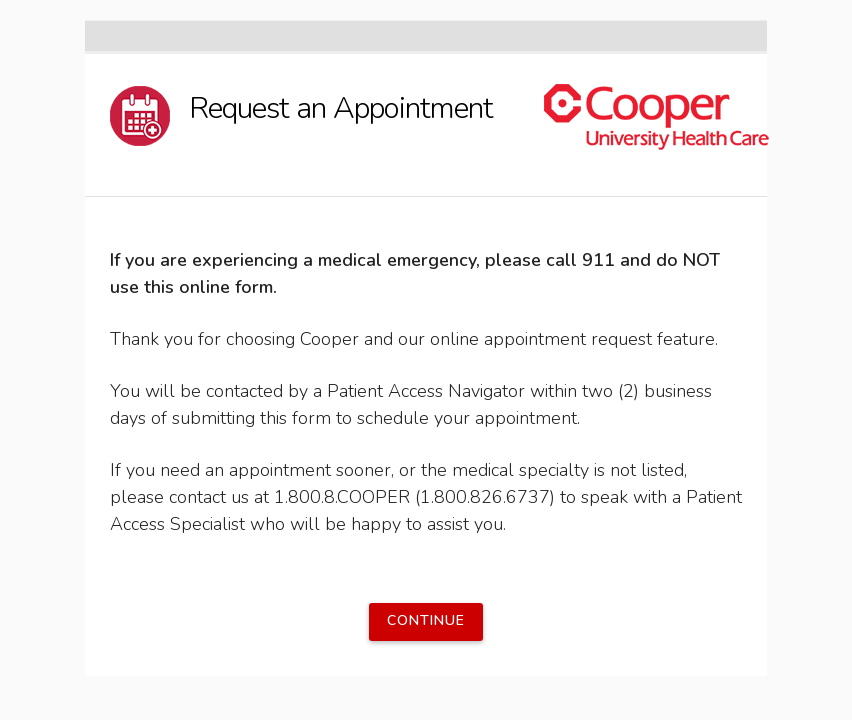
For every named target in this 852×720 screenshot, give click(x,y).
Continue (426, 620)
